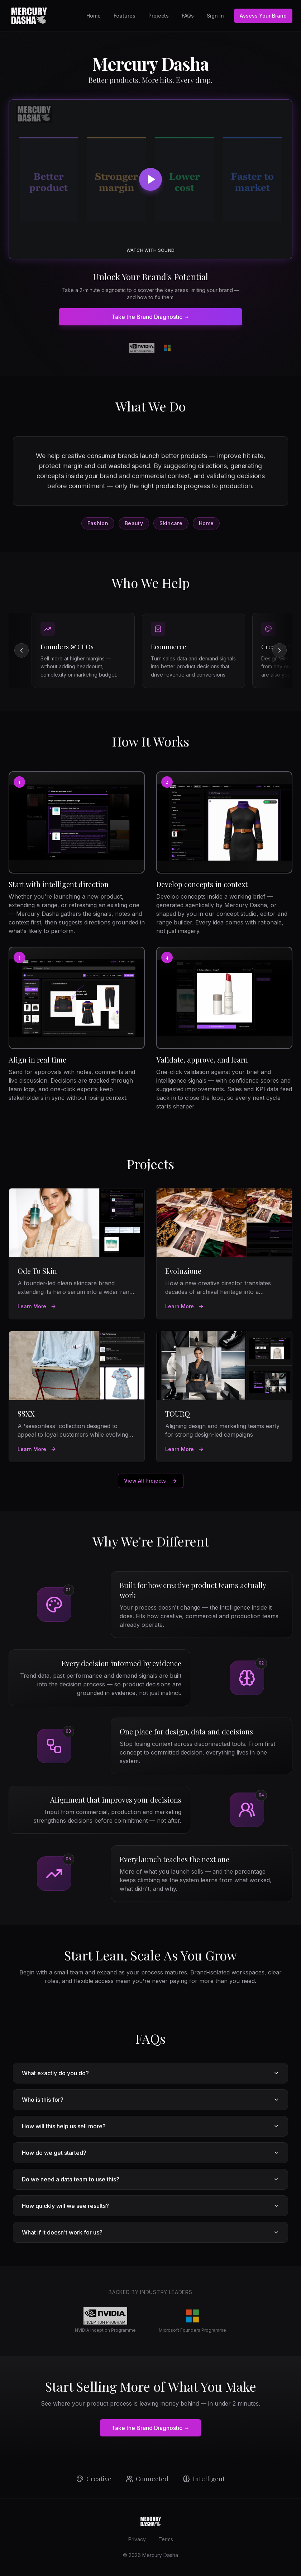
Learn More (37, 1306)
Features (124, 16)
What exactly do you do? (150, 2073)
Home (93, 16)
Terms (165, 2539)
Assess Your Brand (263, 16)
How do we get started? (150, 2152)
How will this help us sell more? (150, 2126)
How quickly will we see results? (150, 2205)
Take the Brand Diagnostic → (150, 316)
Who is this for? (150, 2099)
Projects (158, 16)
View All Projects (150, 1481)
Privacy (137, 2539)
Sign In (215, 16)
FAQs (188, 16)
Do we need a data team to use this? (150, 2179)
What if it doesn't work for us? (150, 2232)
